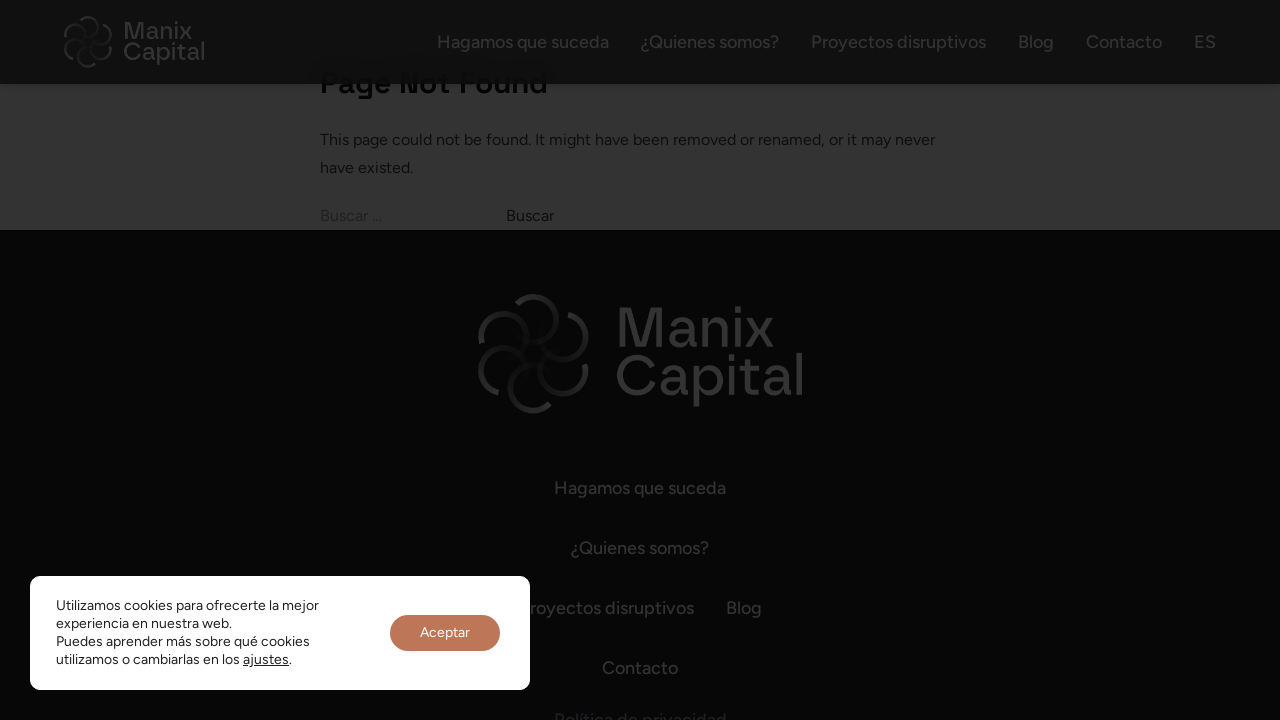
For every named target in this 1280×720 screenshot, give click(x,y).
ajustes (266, 659)
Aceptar (445, 632)
